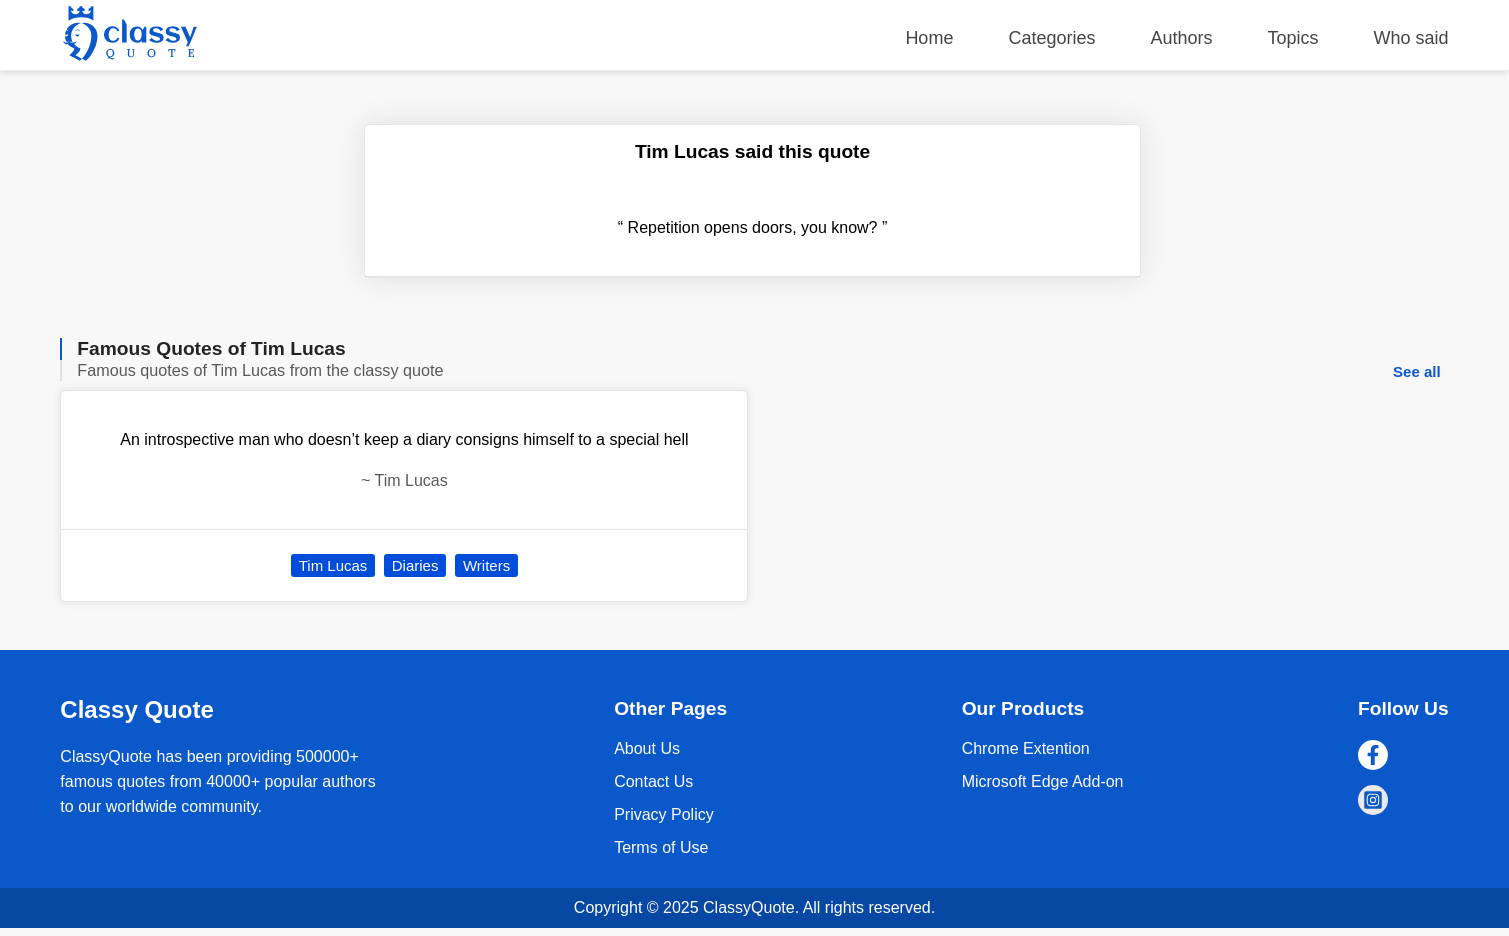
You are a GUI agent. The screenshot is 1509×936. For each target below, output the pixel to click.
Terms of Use (661, 847)
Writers (486, 565)
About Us (647, 748)
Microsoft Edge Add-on (1043, 781)
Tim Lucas (333, 565)
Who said (1411, 38)
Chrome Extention (1026, 748)
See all (1417, 371)
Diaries (415, 565)
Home (929, 38)
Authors (1181, 38)
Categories (1051, 38)
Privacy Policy (664, 814)
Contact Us (653, 781)
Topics (1293, 38)
